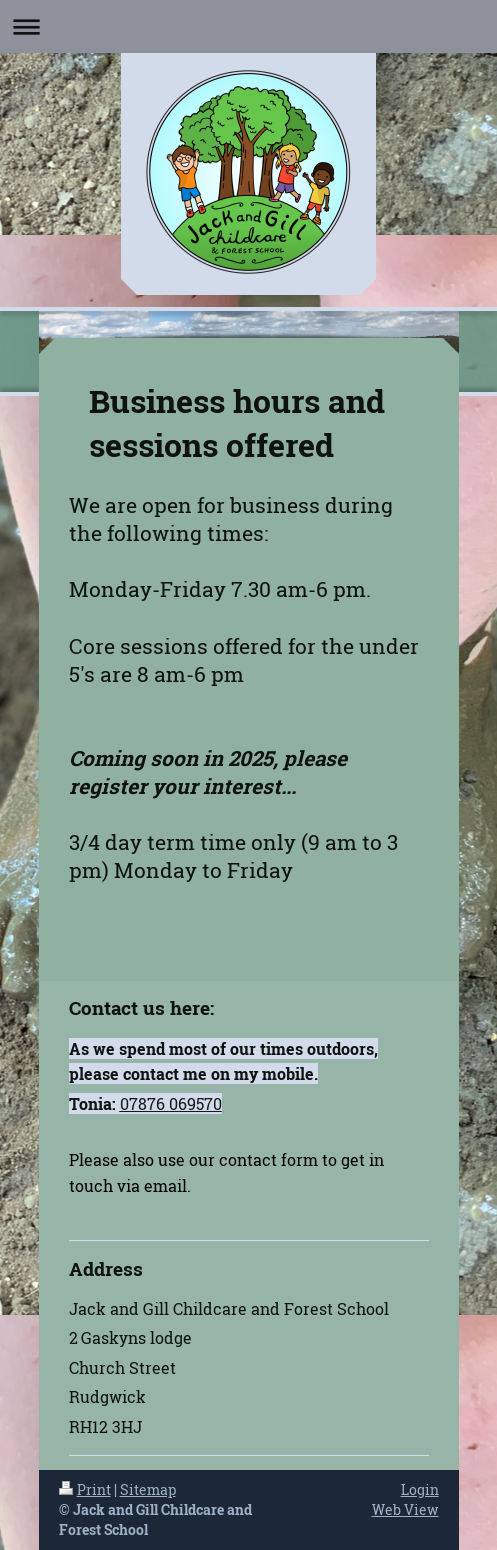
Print (85, 1489)
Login (420, 1489)
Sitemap (148, 1489)
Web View (405, 1509)
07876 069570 (171, 1103)
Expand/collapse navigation (248, 26)
